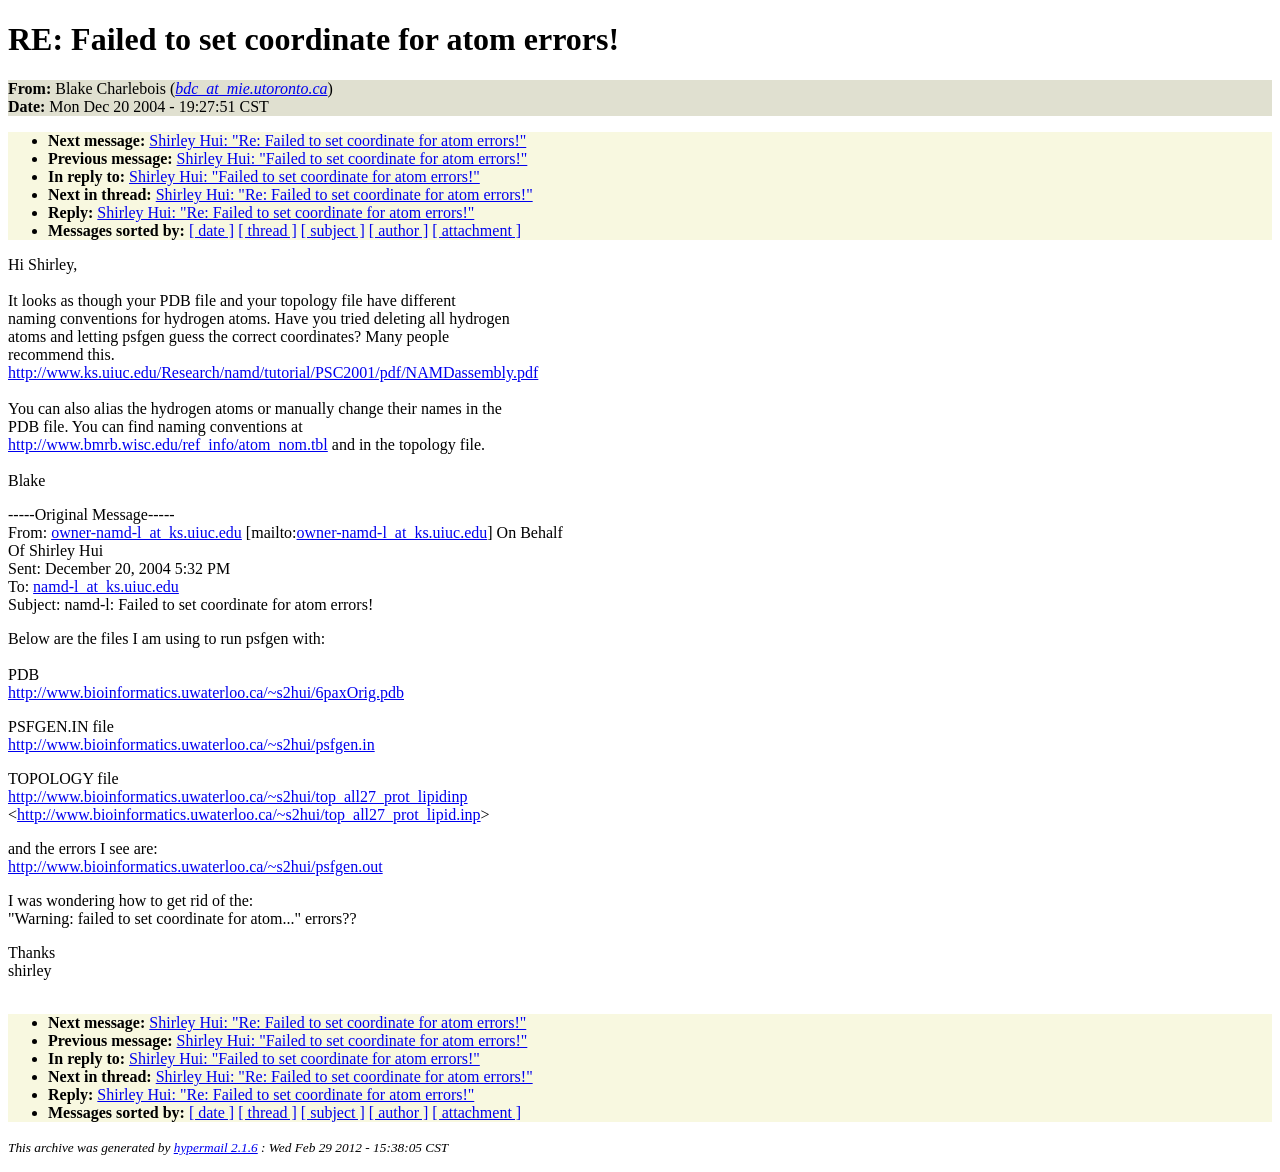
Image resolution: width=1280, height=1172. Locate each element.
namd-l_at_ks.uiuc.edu (106, 586)
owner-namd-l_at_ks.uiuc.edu (146, 532)
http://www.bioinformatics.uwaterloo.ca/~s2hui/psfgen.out (195, 866)
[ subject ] (333, 230)
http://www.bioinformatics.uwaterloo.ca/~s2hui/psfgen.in (191, 744)
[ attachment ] (476, 230)
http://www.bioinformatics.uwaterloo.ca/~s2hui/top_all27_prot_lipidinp (238, 796)
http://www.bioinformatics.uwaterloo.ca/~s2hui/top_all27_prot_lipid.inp (249, 814)
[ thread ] (267, 230)
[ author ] (399, 230)
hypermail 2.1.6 (216, 1147)
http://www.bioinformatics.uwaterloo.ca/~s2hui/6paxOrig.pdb (206, 692)
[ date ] (211, 230)
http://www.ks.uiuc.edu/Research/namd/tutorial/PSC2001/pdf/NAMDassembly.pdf (273, 372)
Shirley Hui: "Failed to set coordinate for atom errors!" (352, 158)
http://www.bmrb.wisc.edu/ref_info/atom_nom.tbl (168, 444)
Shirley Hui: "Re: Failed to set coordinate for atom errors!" (337, 140)
